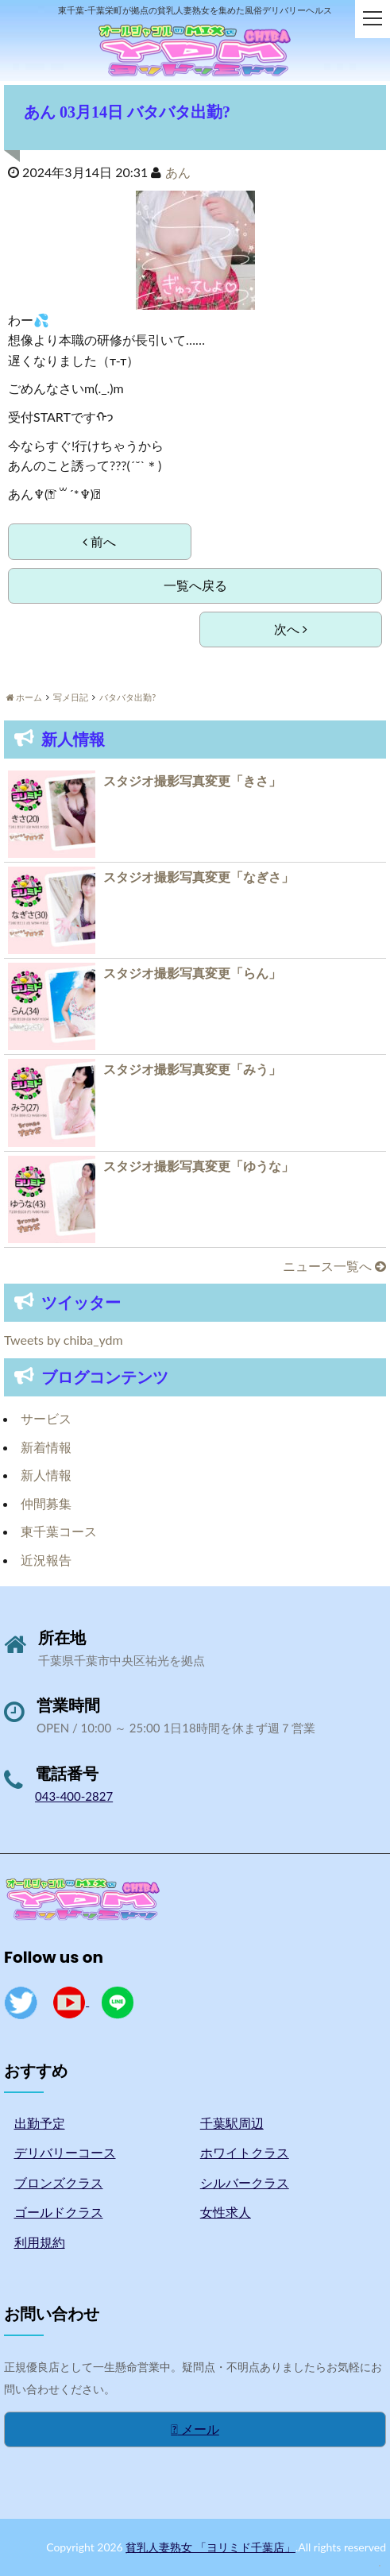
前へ (99, 541)
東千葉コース (59, 1531)
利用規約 (39, 2242)
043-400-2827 (74, 1796)
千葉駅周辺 (232, 2122)
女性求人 (225, 2211)
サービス (46, 1418)
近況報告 (46, 1559)
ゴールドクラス (58, 2211)
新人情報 (46, 1474)
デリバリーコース (65, 2152)
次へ (290, 628)
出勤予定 (39, 2122)
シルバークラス (244, 2182)
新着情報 (46, 1446)
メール (195, 2428)
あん (178, 172)
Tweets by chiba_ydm (63, 1339)
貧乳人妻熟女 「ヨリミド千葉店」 (210, 2547)
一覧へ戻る (195, 585)
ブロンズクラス (58, 2182)
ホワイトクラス (244, 2152)
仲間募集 (46, 1503)
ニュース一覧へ (334, 1265)
